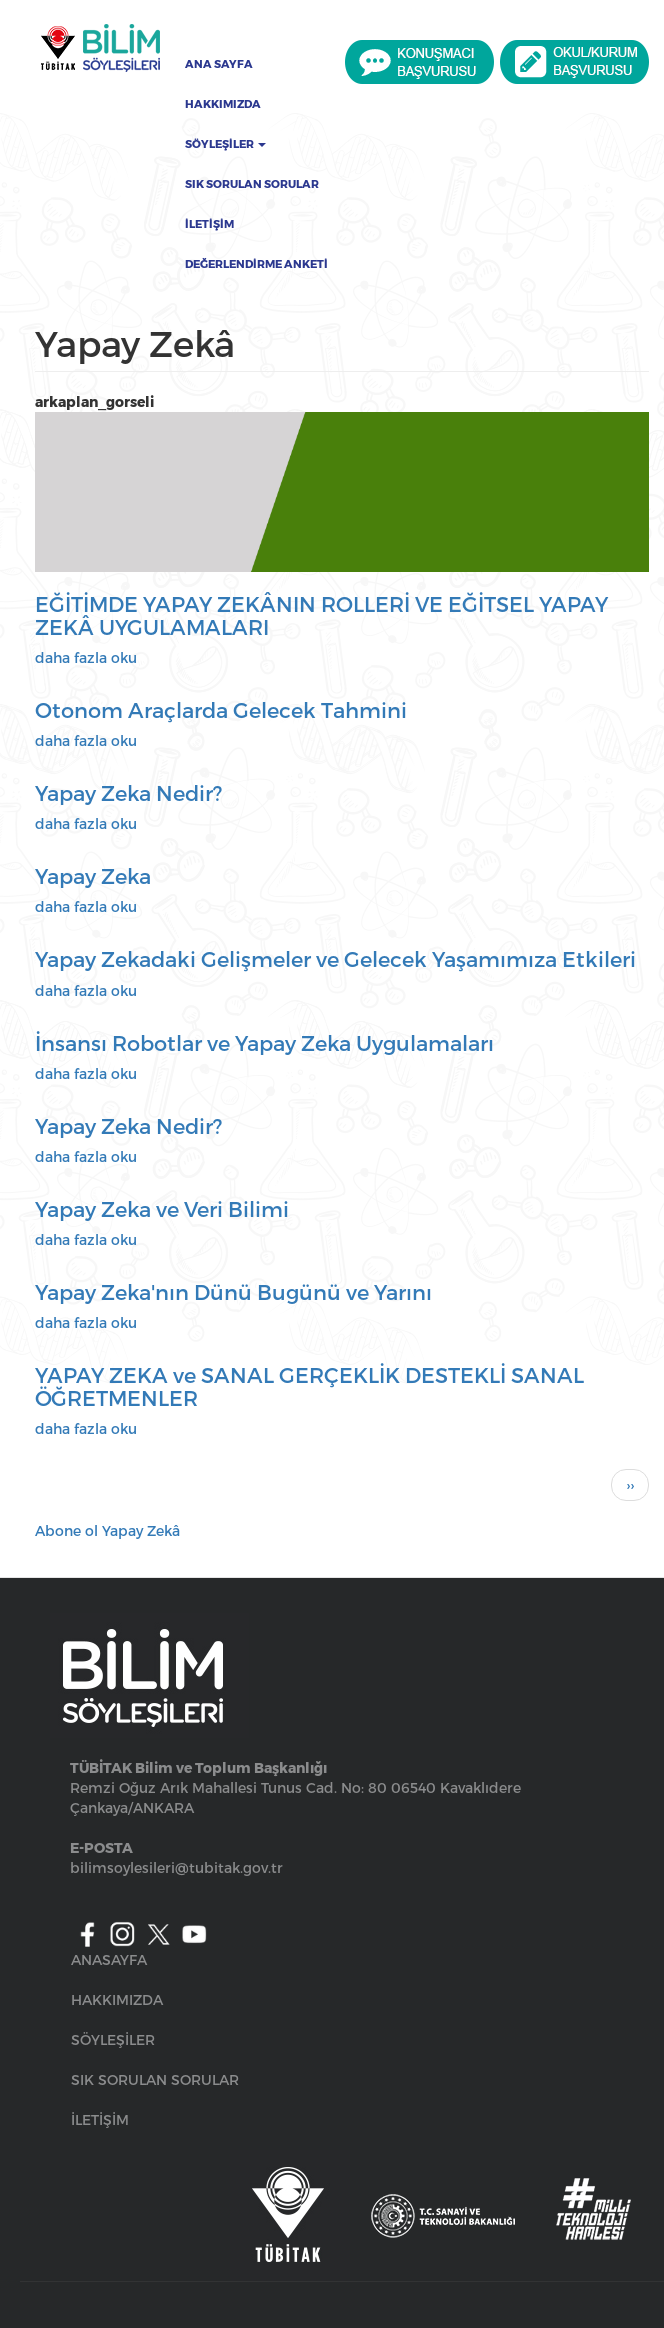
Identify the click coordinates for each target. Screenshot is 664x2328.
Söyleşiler (225, 144)
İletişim (209, 224)
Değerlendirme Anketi (256, 264)
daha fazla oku (86, 657)
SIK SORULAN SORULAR (155, 2079)
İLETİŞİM (100, 2119)
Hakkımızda (223, 104)
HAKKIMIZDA (117, 1999)
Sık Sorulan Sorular (252, 184)
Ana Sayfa (219, 64)
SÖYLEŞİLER (113, 2039)
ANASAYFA (109, 1959)
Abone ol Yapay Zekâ (107, 1530)
